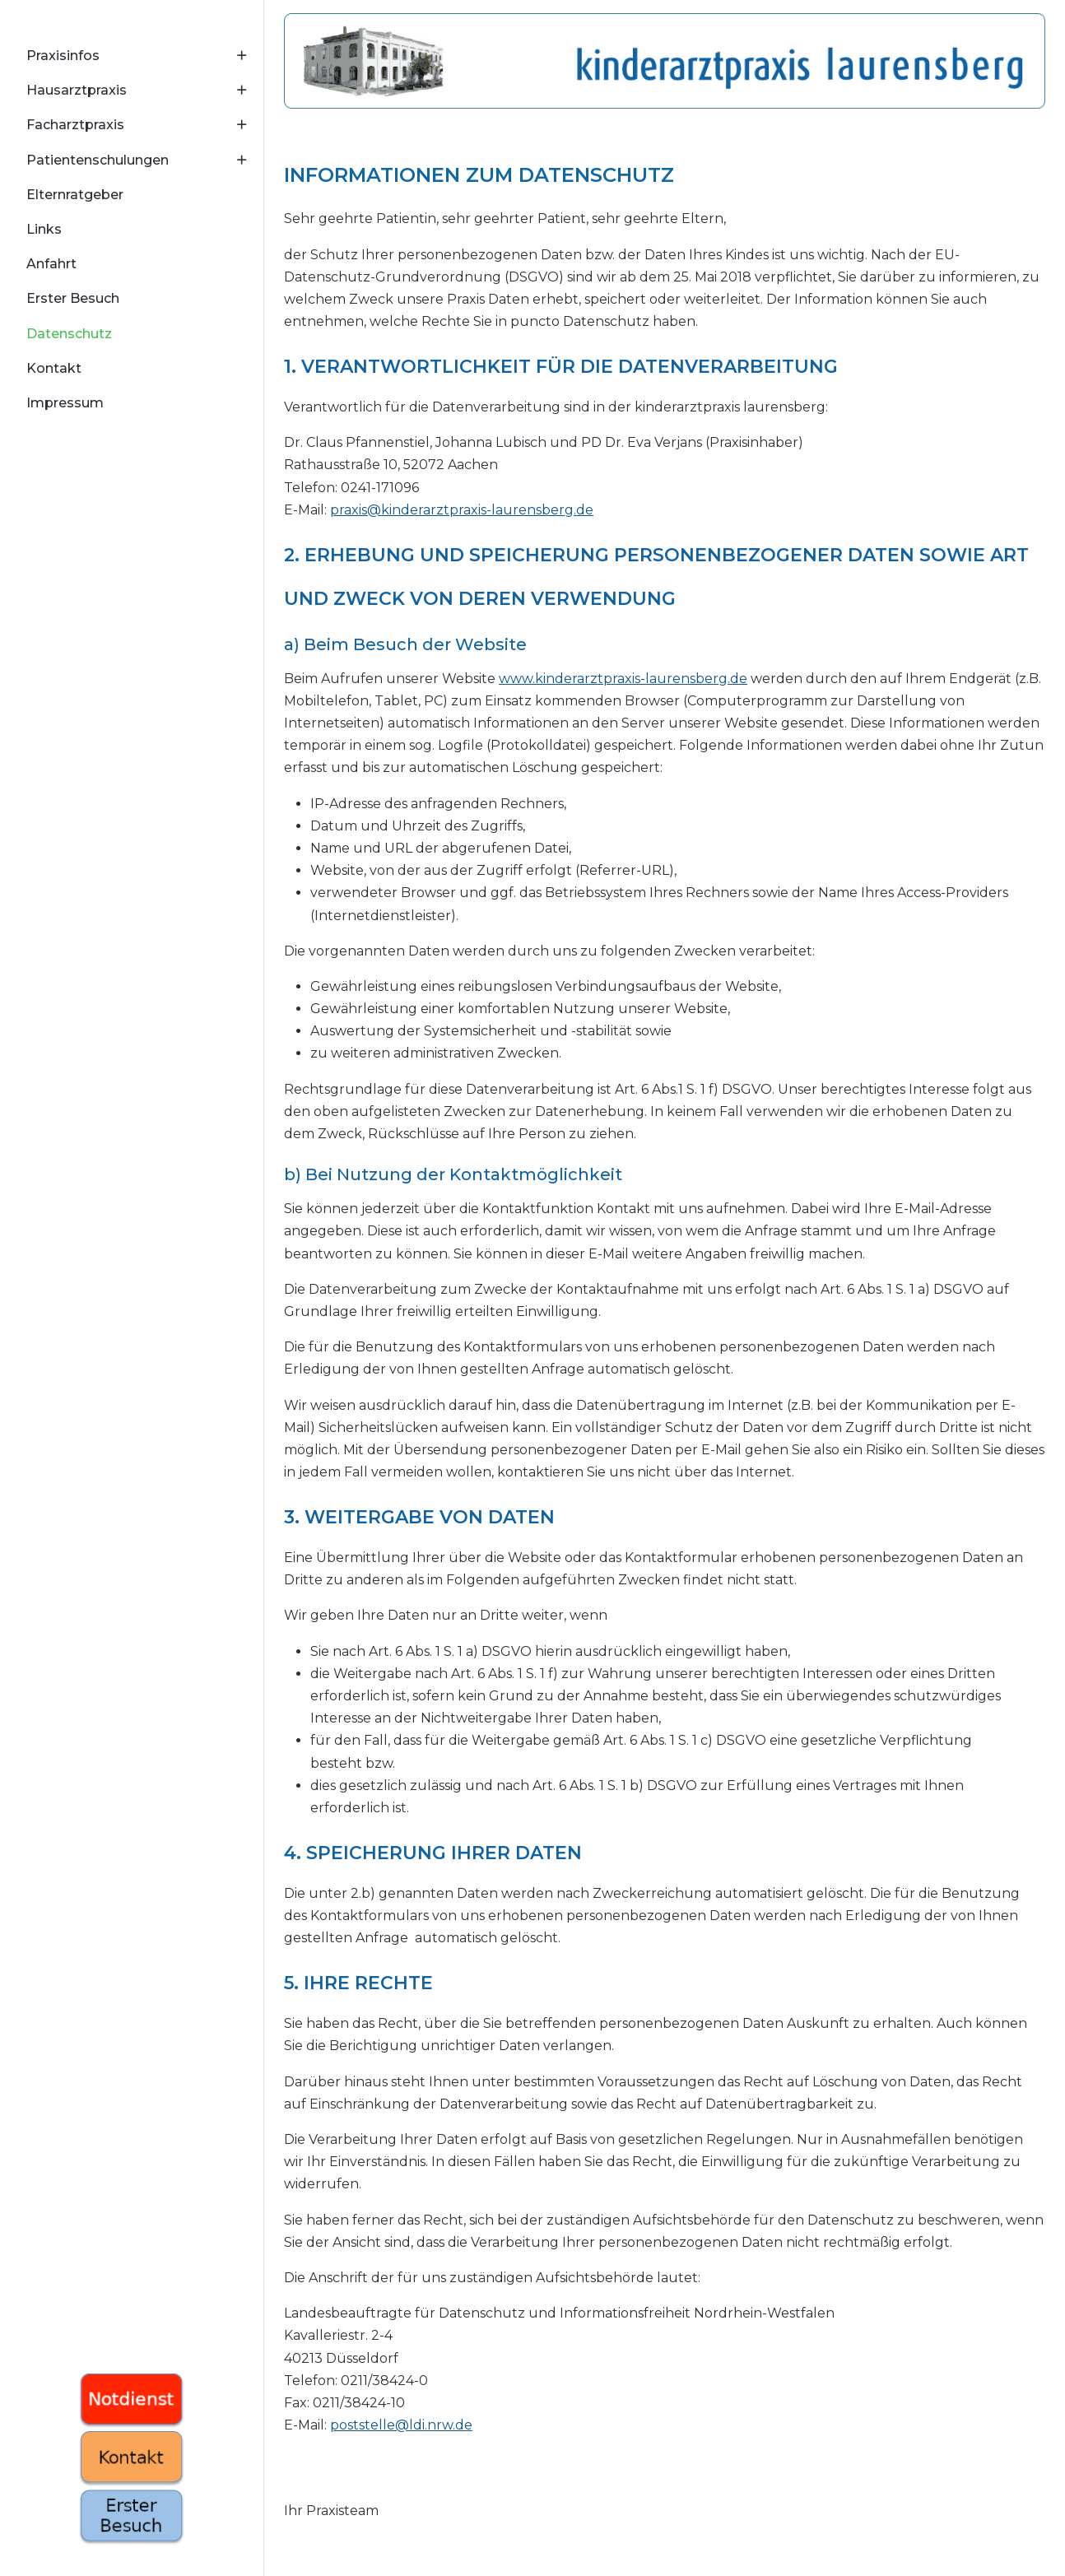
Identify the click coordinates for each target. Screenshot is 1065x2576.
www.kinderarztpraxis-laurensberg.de (623, 678)
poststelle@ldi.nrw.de (401, 2425)
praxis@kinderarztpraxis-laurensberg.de (461, 510)
